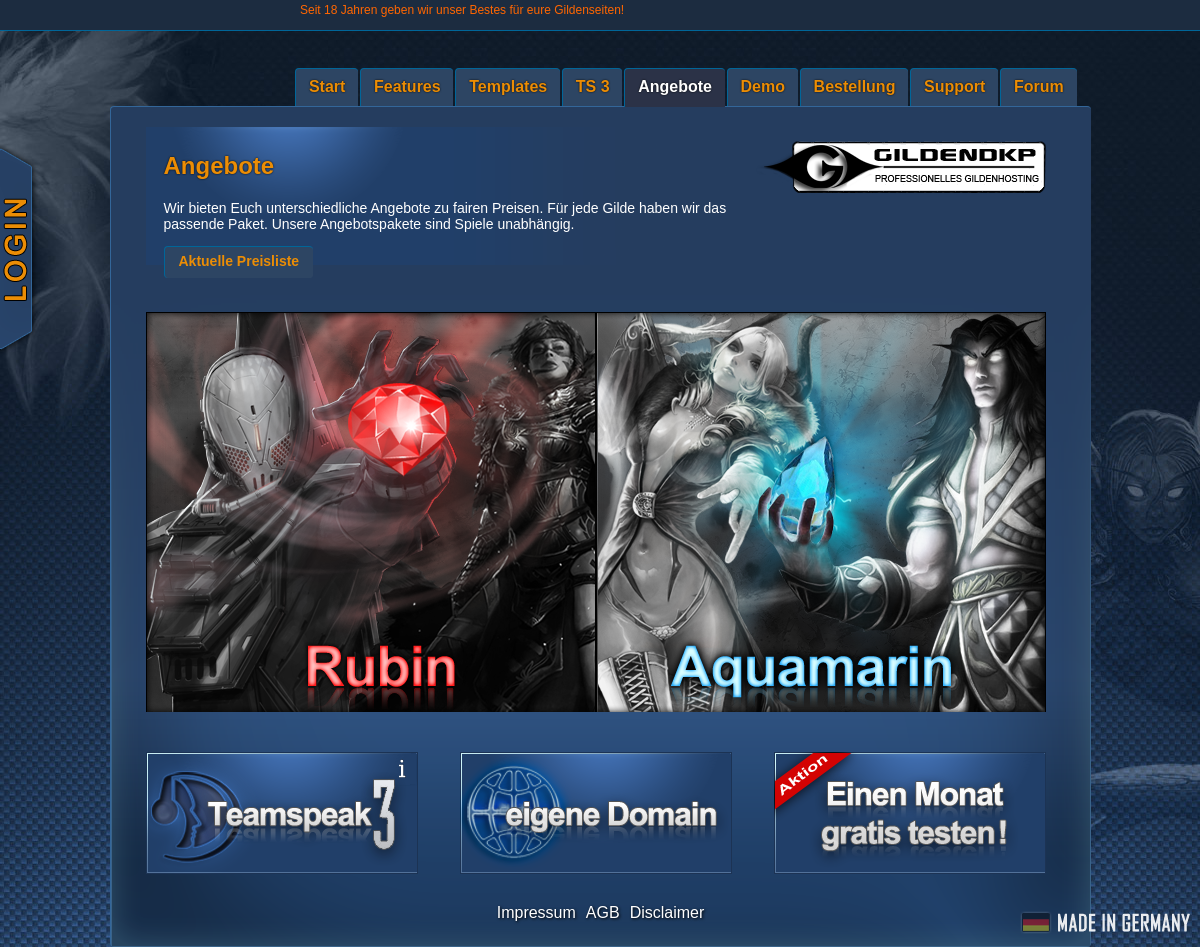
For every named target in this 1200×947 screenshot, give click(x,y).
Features (407, 86)
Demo (763, 86)
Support (954, 86)
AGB (603, 912)
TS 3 (593, 86)
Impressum (536, 912)
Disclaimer (667, 912)
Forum (1039, 86)
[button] (239, 262)
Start (327, 86)
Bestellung (855, 86)
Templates (508, 86)
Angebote (675, 86)
